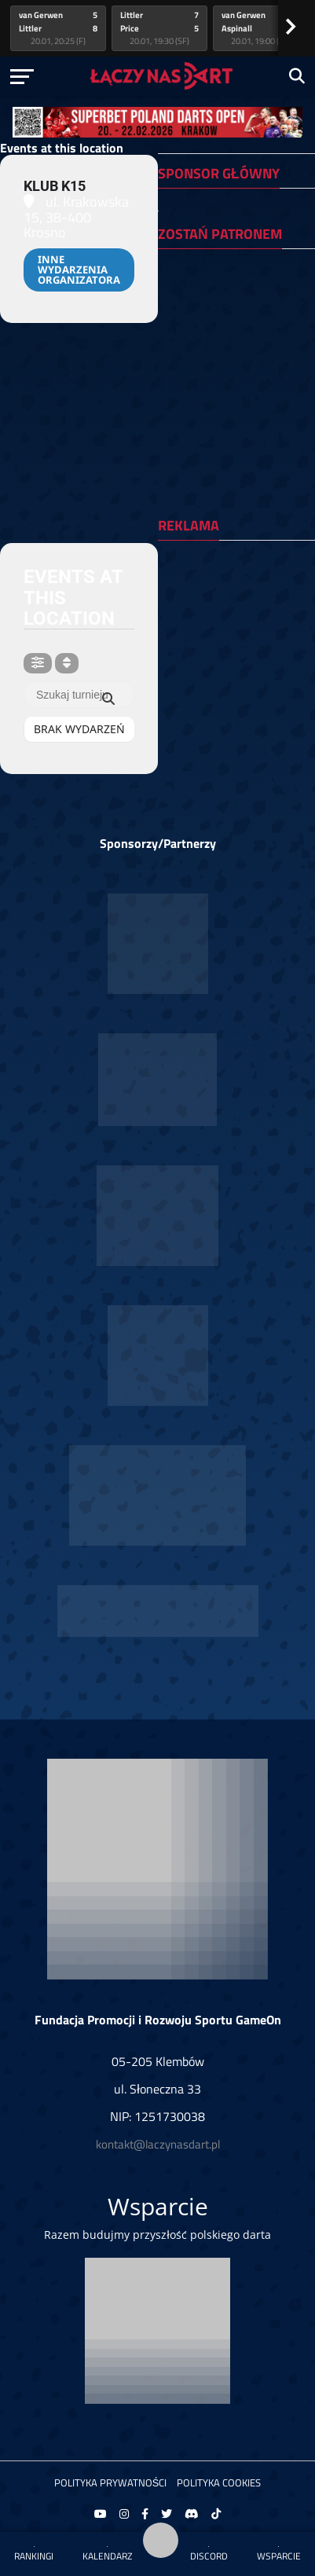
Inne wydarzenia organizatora (79, 269)
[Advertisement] (235, 611)
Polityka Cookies (219, 2482)
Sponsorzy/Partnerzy (158, 843)
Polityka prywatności (110, 2482)
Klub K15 (55, 186)
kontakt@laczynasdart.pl (158, 2144)
